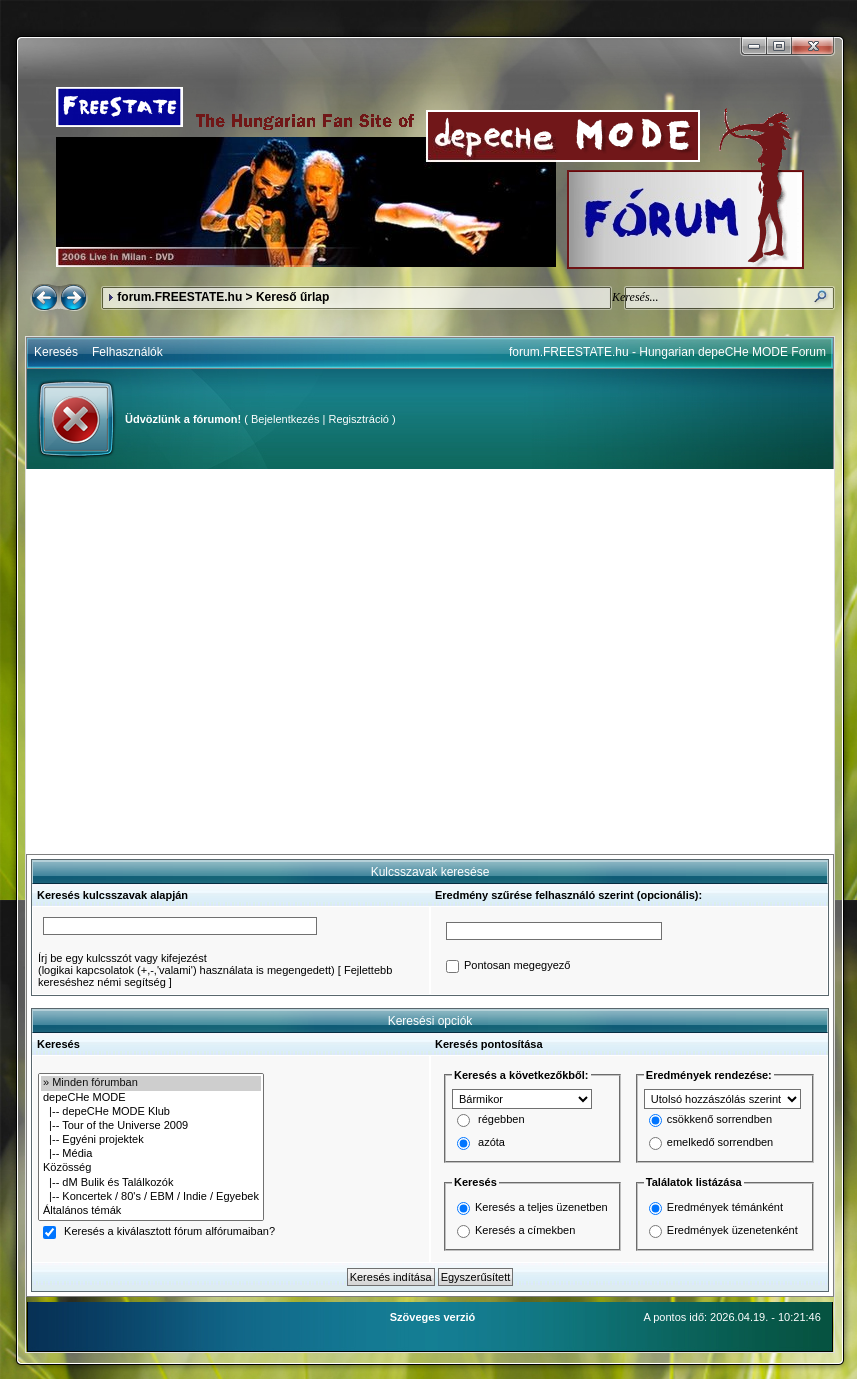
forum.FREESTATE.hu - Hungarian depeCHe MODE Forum (667, 352)
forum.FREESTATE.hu (179, 297)
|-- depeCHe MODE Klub (151, 1112)
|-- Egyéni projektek (151, 1140)
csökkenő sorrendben (719, 1120)
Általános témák (151, 1211)
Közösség (151, 1168)
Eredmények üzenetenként (732, 1230)
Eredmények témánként (725, 1207)
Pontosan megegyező (517, 966)
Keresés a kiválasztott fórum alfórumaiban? (169, 1232)
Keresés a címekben (525, 1230)
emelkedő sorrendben (720, 1143)
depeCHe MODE (151, 1098)
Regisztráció (358, 419)
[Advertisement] (187, 661)
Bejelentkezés (285, 419)
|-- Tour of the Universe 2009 (151, 1126)
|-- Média (151, 1154)
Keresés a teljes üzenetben (541, 1207)
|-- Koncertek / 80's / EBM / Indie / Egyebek (151, 1197)
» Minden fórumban (151, 1083)
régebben (501, 1120)
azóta (491, 1143)
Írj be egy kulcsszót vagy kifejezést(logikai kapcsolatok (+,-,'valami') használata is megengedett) (186, 964)
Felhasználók (127, 352)
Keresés (56, 352)
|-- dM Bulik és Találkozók (151, 1183)
